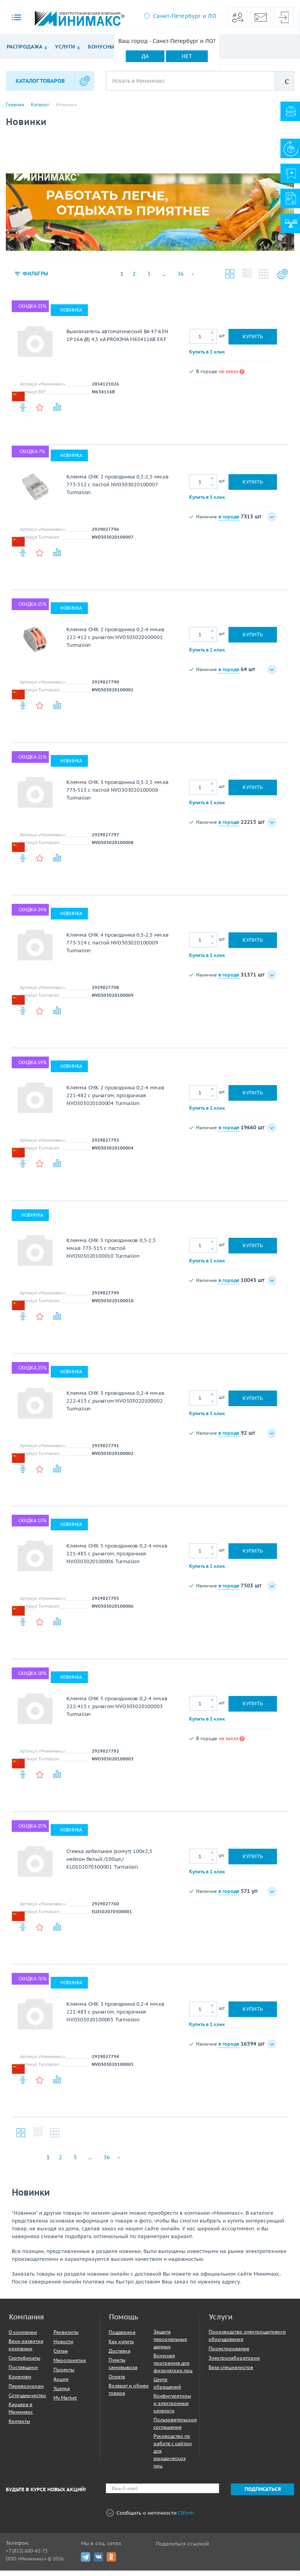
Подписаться (263, 2494)
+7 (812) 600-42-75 (27, 2556)
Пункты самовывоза (123, 2369)
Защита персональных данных (170, 2344)
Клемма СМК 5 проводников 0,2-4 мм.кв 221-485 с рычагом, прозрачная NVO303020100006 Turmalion (117, 1559)
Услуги (65, 46)
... (164, 279)
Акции (61, 2384)
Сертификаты (24, 2363)
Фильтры (37, 279)
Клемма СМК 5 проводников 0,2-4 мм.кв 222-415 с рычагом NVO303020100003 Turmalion (117, 1712)
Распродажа (24, 46)
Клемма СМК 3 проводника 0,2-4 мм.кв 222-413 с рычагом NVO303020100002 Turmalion (115, 1406)
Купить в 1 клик (207, 357)
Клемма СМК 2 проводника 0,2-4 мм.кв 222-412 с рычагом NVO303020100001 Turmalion (115, 643)
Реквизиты (66, 2337)
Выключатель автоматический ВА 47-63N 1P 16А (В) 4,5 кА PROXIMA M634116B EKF (117, 341)
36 (180, 279)
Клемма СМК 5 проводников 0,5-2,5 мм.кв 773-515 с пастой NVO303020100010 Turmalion (111, 1253)
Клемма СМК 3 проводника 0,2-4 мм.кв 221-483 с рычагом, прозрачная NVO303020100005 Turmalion (115, 2017)
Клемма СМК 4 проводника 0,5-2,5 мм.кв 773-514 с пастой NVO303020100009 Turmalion (117, 948)
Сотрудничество (27, 2401)
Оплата (117, 2382)
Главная (15, 104)
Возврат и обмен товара (128, 2394)
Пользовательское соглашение (175, 2428)
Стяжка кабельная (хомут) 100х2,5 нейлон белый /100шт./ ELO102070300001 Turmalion (109, 1864)
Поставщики (23, 2373)
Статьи (61, 2356)
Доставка (119, 2356)
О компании (23, 2337)
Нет (187, 56)
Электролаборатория (234, 2363)
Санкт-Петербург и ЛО (184, 16)
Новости (63, 2347)
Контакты (19, 2427)
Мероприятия (70, 2366)
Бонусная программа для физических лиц (173, 2368)
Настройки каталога (282, 279)
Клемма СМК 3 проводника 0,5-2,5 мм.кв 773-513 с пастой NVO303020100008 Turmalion (117, 795)
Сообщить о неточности (150, 2518)
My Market (65, 2403)
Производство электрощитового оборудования (247, 2340)
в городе (228, 522)
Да (145, 56)
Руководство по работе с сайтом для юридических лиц (173, 2456)
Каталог (40, 104)
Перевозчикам (26, 2391)
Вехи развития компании (26, 2350)
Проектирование (229, 2354)
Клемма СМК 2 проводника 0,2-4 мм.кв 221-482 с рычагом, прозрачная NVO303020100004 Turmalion (115, 1101)
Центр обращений (167, 2388)
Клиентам (20, 2382)
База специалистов (231, 2373)
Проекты (64, 2375)
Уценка (62, 2394)
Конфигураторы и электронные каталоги (172, 2408)
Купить (253, 342)
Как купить (121, 2347)
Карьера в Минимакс (21, 2413)
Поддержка (122, 2337)
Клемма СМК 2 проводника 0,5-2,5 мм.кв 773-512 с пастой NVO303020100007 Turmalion (117, 490)
